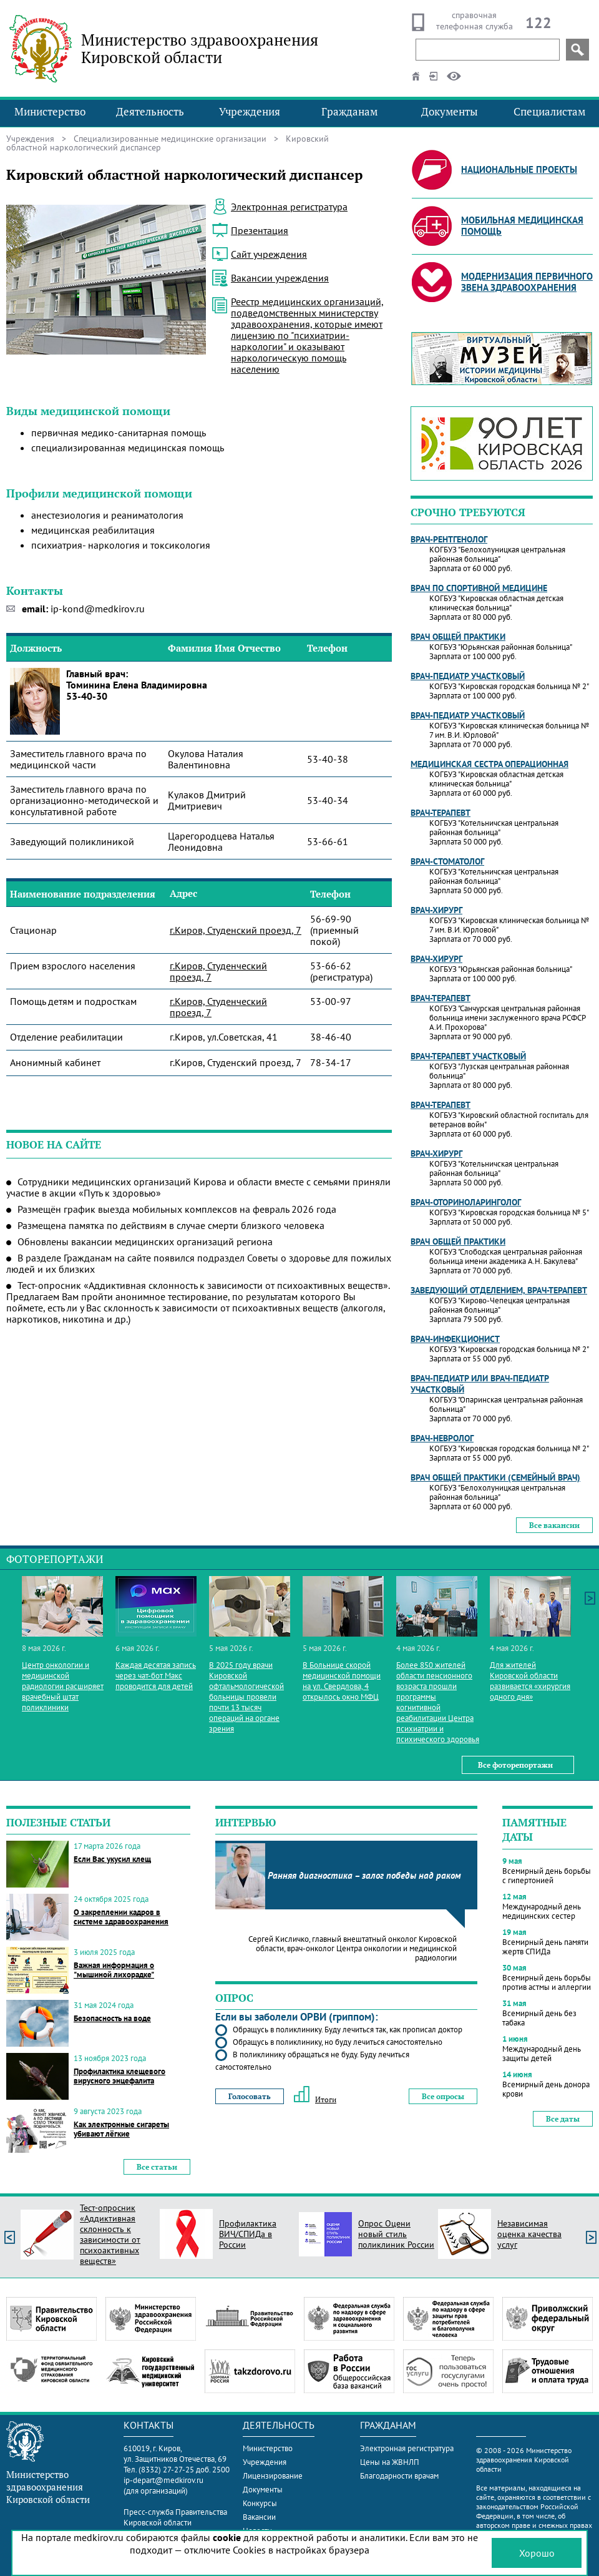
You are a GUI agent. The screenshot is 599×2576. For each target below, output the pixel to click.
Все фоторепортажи (515, 1765)
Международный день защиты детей (541, 2054)
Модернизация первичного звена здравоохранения (527, 281)
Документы (449, 111)
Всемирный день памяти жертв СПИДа (545, 1947)
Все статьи (157, 2167)
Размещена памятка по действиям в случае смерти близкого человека (170, 1225)
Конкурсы (260, 2503)
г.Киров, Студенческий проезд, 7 (218, 971)
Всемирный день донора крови (546, 2089)
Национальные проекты (519, 169)
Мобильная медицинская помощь (522, 225)
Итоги (315, 2099)
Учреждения (249, 111)
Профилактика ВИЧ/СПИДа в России (247, 2234)
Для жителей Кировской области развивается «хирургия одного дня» (530, 1681)
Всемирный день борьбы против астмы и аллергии (546, 1982)
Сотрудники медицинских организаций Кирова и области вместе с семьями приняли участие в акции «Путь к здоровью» (198, 1187)
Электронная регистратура (407, 2448)
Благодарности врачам (399, 2476)
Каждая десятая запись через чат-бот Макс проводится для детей (155, 1676)
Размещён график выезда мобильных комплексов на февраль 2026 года (176, 1209)
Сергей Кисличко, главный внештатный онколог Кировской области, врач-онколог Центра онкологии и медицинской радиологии (352, 1948)
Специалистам (549, 111)
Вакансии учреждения (280, 278)
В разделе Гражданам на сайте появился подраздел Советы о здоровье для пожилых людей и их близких (198, 1263)
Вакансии (259, 2517)
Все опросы (443, 2096)
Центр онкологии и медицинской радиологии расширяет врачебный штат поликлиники (63, 1686)
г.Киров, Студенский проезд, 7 (235, 930)
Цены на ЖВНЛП (389, 2462)
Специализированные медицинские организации (170, 138)
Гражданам (349, 111)
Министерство (49, 111)
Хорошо (537, 2553)
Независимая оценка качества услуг (529, 2234)
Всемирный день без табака (539, 2018)
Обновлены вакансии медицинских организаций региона (145, 1241)
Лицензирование (273, 2476)
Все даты (563, 2118)
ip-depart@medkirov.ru (163, 2480)
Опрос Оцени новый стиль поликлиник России (396, 2234)
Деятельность (150, 111)
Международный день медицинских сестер (541, 1911)
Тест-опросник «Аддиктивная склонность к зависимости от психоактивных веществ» (110, 2234)
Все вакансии (554, 1525)
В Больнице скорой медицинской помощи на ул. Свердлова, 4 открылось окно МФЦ (342, 1681)
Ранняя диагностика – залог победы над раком (364, 1875)
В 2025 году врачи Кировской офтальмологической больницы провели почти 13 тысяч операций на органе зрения (246, 1697)
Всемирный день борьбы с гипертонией (546, 1876)
